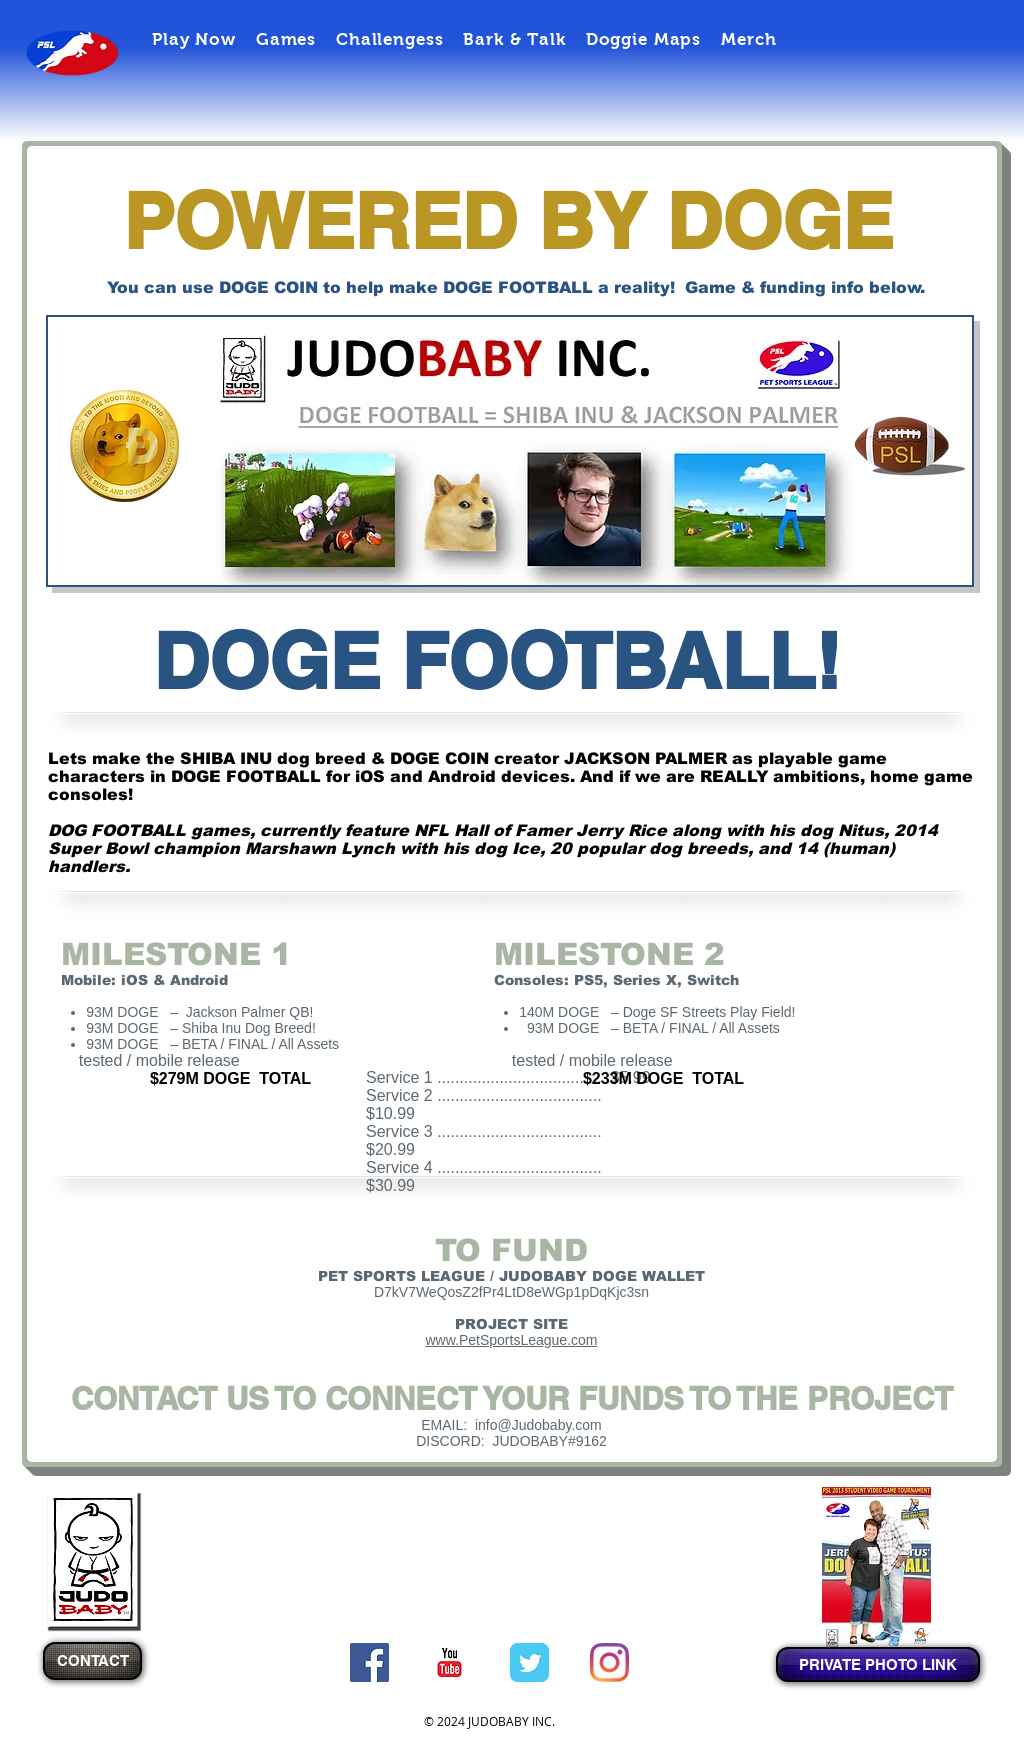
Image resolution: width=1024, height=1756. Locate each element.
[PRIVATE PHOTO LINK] (878, 1664)
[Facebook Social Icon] (369, 1662)
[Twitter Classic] (529, 1662)
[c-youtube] (449, 1662)
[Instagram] (609, 1662)
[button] (194, 39)
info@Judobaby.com (538, 1425)
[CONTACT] (92, 1661)
